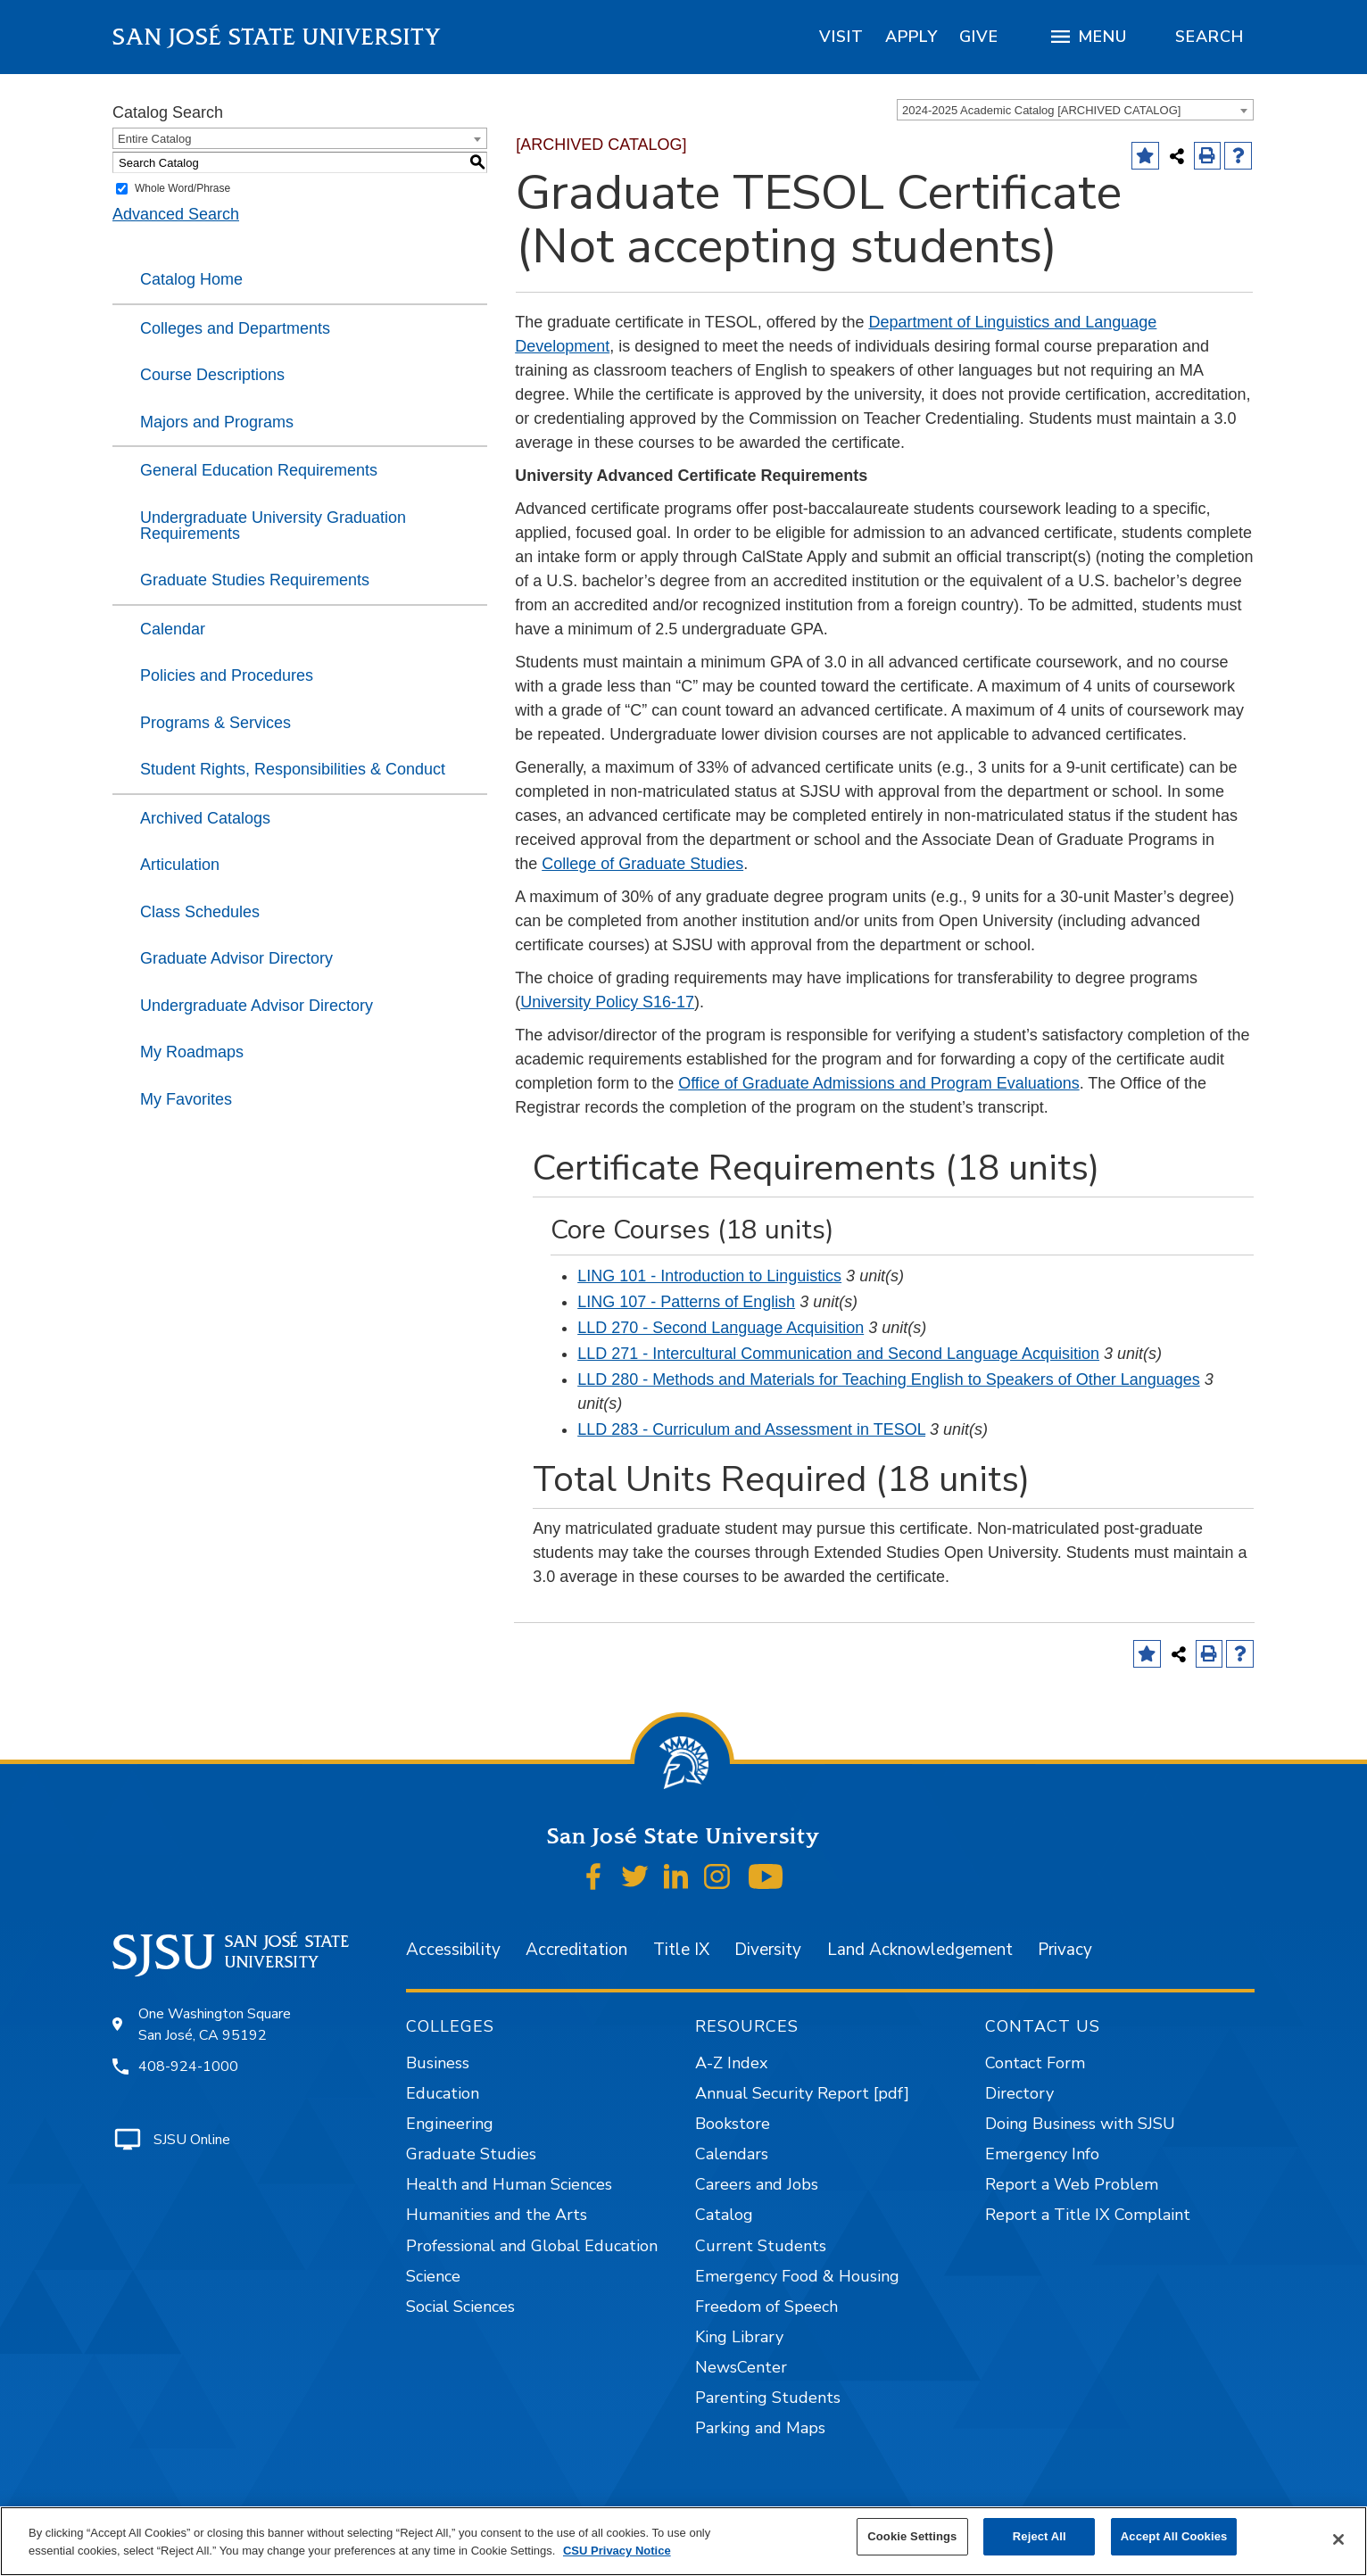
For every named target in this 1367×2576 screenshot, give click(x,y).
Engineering (449, 2123)
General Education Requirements (258, 470)
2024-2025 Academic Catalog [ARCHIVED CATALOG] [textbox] (1041, 110)
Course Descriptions (212, 375)
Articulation (180, 865)
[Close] (1338, 2539)
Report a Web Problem (1071, 2184)
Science (433, 2276)
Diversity (767, 1949)
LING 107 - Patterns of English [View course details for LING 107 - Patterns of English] (686, 1302)
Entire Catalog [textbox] (154, 138)
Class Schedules (200, 912)
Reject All (1039, 2536)
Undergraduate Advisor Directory (256, 1006)
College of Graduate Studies (642, 864)
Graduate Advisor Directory (236, 958)
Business (437, 2063)
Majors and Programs (217, 422)
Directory (1019, 2093)
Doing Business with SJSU (1080, 2123)
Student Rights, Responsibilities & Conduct (292, 769)
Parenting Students (768, 2397)
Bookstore (732, 2123)
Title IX (681, 1949)
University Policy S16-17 (607, 1002)
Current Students (760, 2246)
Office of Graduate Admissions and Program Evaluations (879, 1083)
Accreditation (576, 1949)
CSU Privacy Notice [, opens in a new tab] (617, 2550)
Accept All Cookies (1174, 2536)
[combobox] (1075, 109)
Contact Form (1035, 2063)
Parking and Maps (760, 2428)
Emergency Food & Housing (797, 2276)
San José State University (277, 37)
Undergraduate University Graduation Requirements (273, 526)
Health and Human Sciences (509, 2184)
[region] (841, 36)
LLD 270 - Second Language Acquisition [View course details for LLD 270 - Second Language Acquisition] (720, 1328)
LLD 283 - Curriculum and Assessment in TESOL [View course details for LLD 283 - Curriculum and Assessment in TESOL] (751, 1429)
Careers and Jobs (756, 2184)
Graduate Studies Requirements (254, 580)
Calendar (172, 629)
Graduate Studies (471, 2154)
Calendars (731, 2154)
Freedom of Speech (766, 2306)
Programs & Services (215, 723)
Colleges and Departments (235, 328)
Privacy (1065, 1949)
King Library (739, 2337)
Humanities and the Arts (496, 2214)
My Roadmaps (192, 1052)
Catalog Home (191, 279)
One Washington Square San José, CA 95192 (214, 2024)
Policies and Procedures (226, 675)
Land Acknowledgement (920, 1949)
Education (442, 2093)
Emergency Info (1042, 2154)
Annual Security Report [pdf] (802, 2093)
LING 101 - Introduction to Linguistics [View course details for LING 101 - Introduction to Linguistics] (709, 1276)
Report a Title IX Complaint (1087, 2214)
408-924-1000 (188, 2066)
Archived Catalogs (205, 818)
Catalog (724, 2214)
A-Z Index (731, 2063)
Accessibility (453, 1949)
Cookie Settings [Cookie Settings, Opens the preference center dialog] (912, 2536)
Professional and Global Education (532, 2246)
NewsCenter (741, 2367)
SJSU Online (191, 2139)
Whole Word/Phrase (182, 188)
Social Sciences (460, 2306)
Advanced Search (175, 214)
